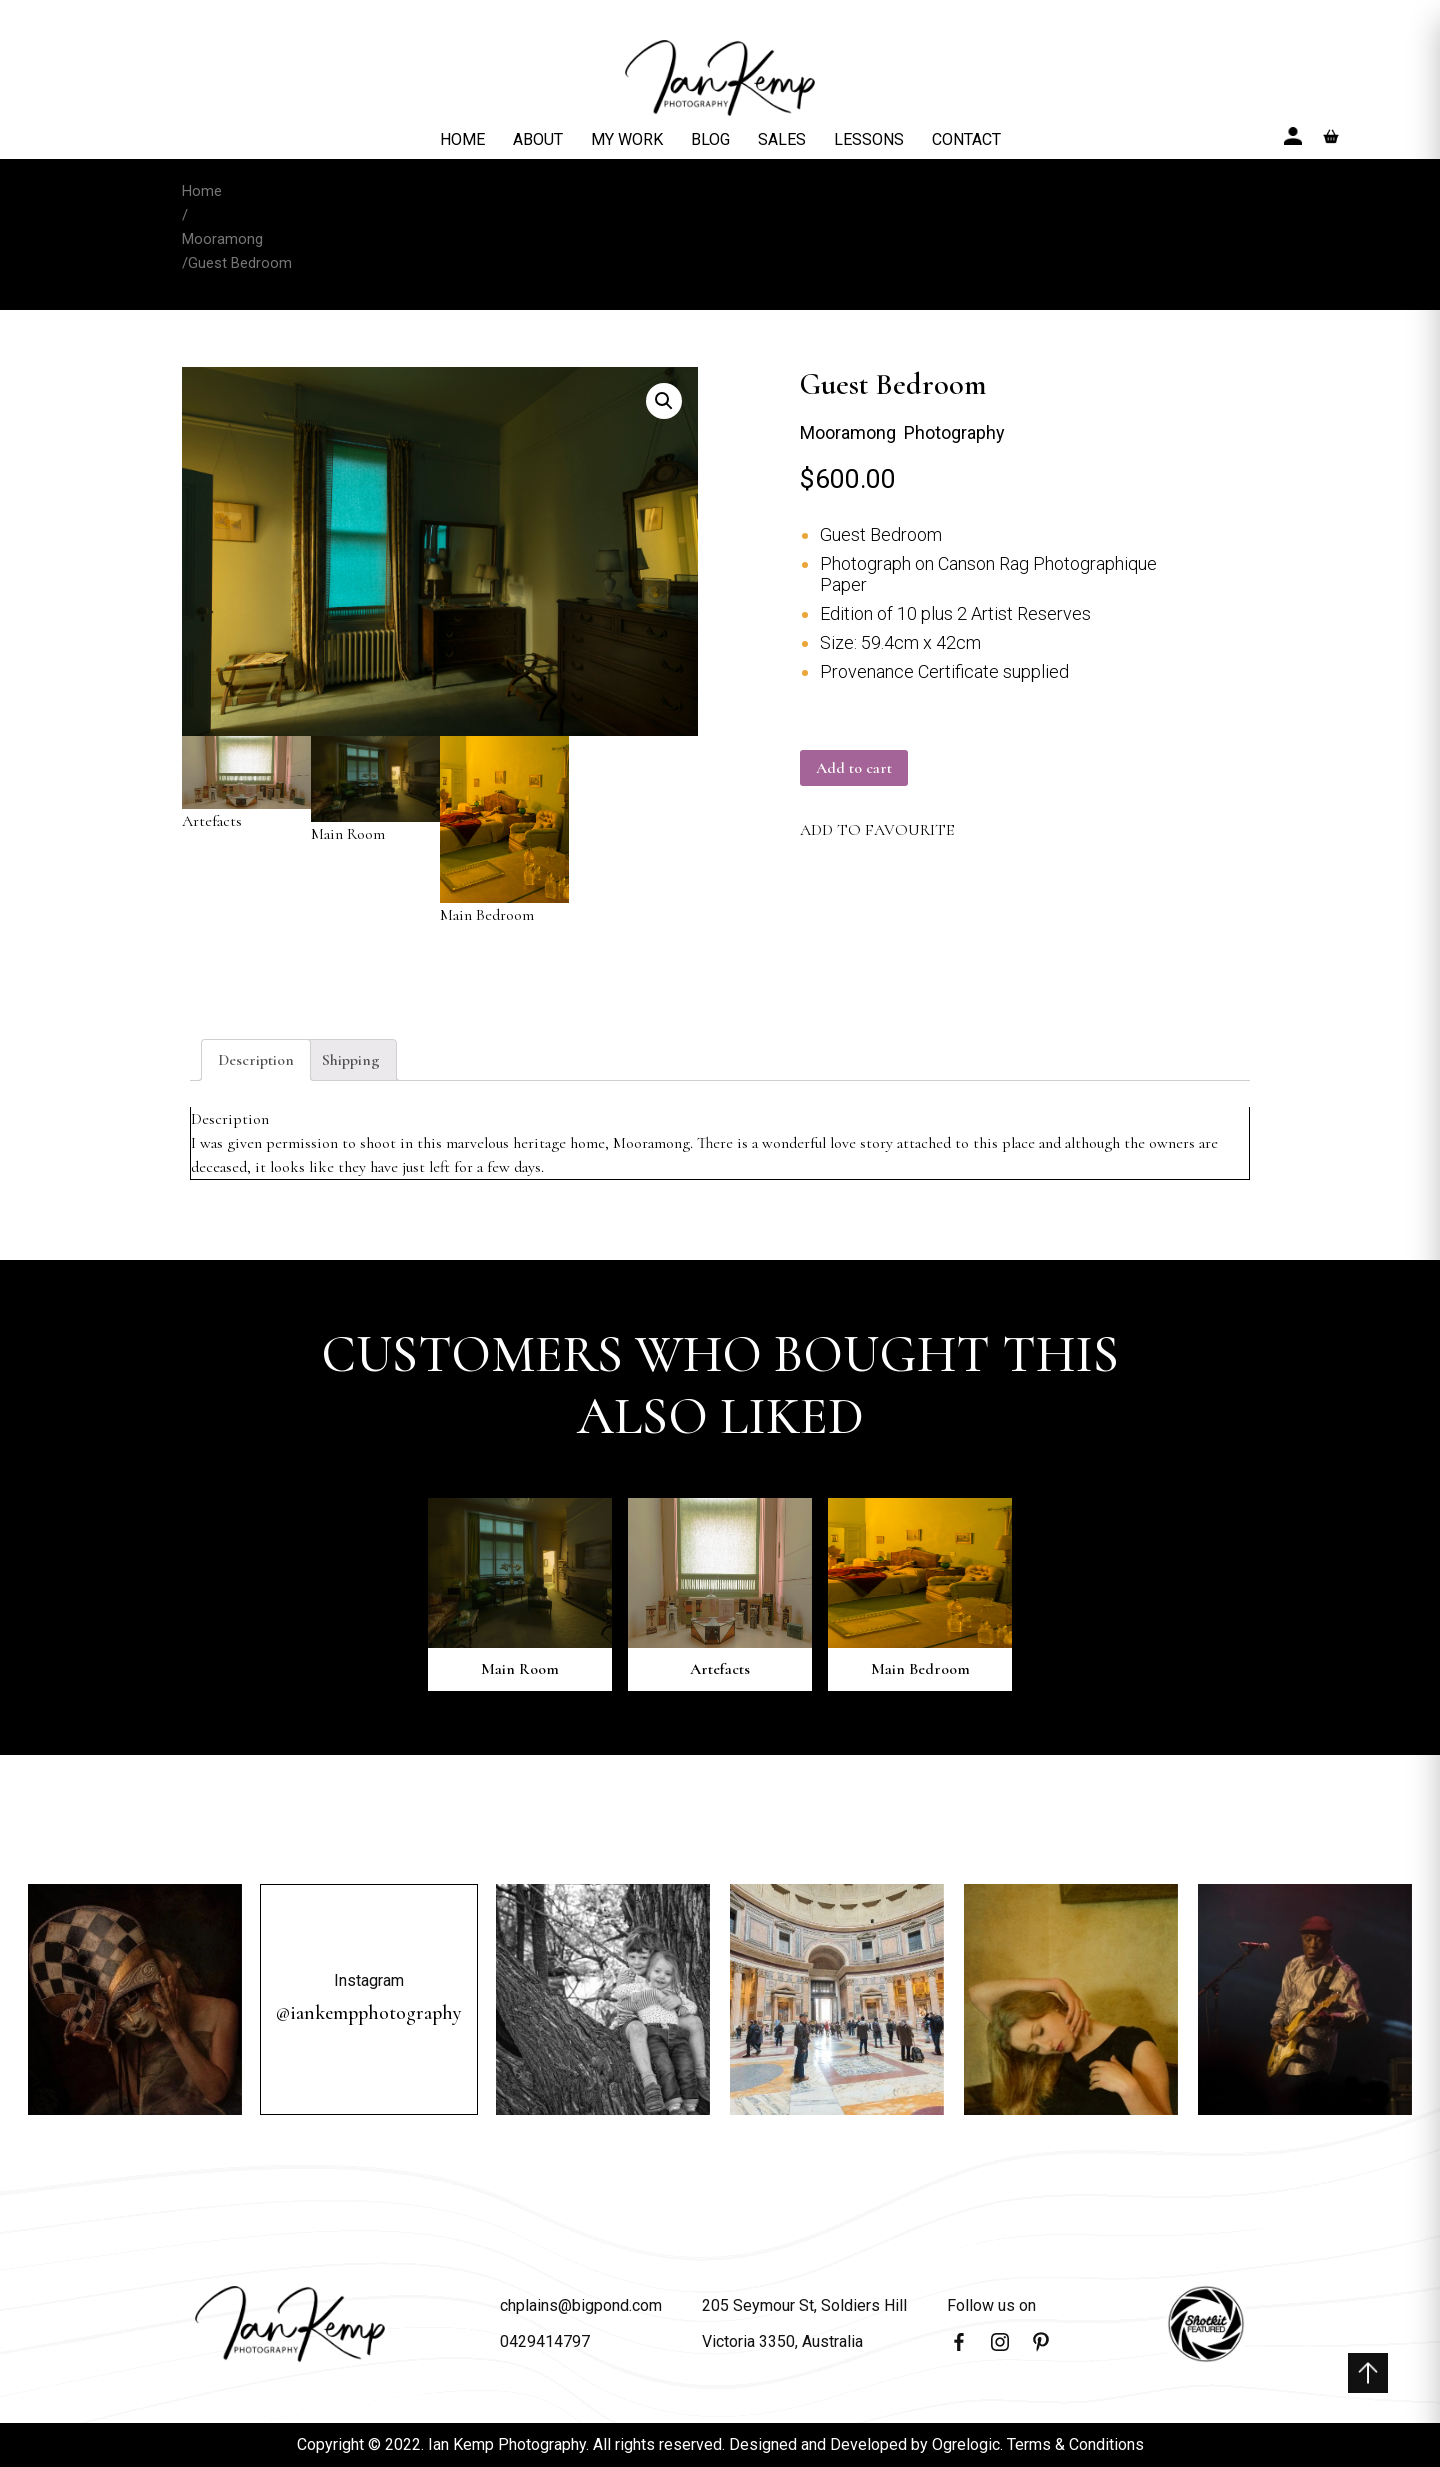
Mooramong (222, 239)
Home (202, 191)
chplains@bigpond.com (581, 2305)
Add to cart (854, 768)
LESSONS (869, 139)
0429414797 (545, 2341)
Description (256, 1060)
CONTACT (966, 139)
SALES (782, 139)
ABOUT (538, 139)
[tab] (256, 1060)
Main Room (375, 790)
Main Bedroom (504, 830)
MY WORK (627, 139)
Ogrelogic (966, 2444)
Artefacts (246, 783)
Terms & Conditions (1075, 2444)
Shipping (351, 1060)
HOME (462, 139)
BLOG (710, 139)
